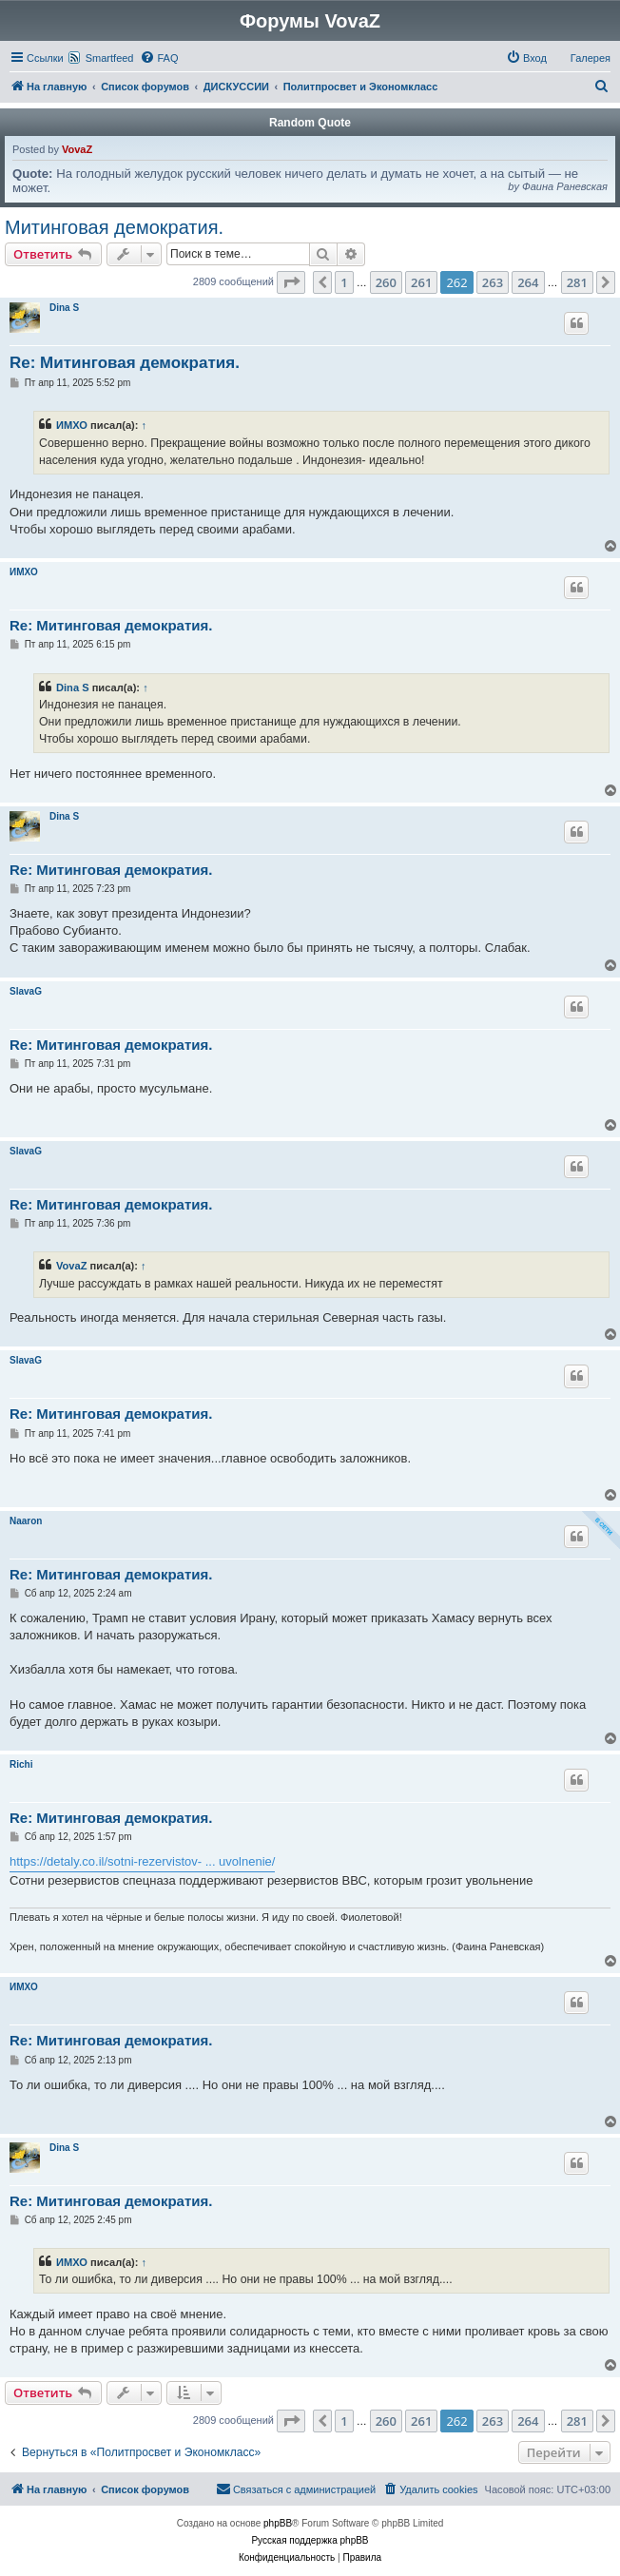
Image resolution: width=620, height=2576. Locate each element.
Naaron (26, 1521)
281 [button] (577, 282)
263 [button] (492, 282)
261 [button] (421, 282)
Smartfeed (110, 58)
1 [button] (343, 282)
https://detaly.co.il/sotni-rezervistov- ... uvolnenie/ (142, 1861)
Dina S (64, 307)
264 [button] (527, 282)
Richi (21, 1764)
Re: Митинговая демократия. (125, 363)
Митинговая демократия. (114, 227)
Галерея (590, 58)
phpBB (277, 2523)
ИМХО (71, 425)
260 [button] (386, 282)
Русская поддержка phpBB (309, 2540)
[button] (291, 282)
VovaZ (77, 149)
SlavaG (26, 991)
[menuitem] (159, 58)
